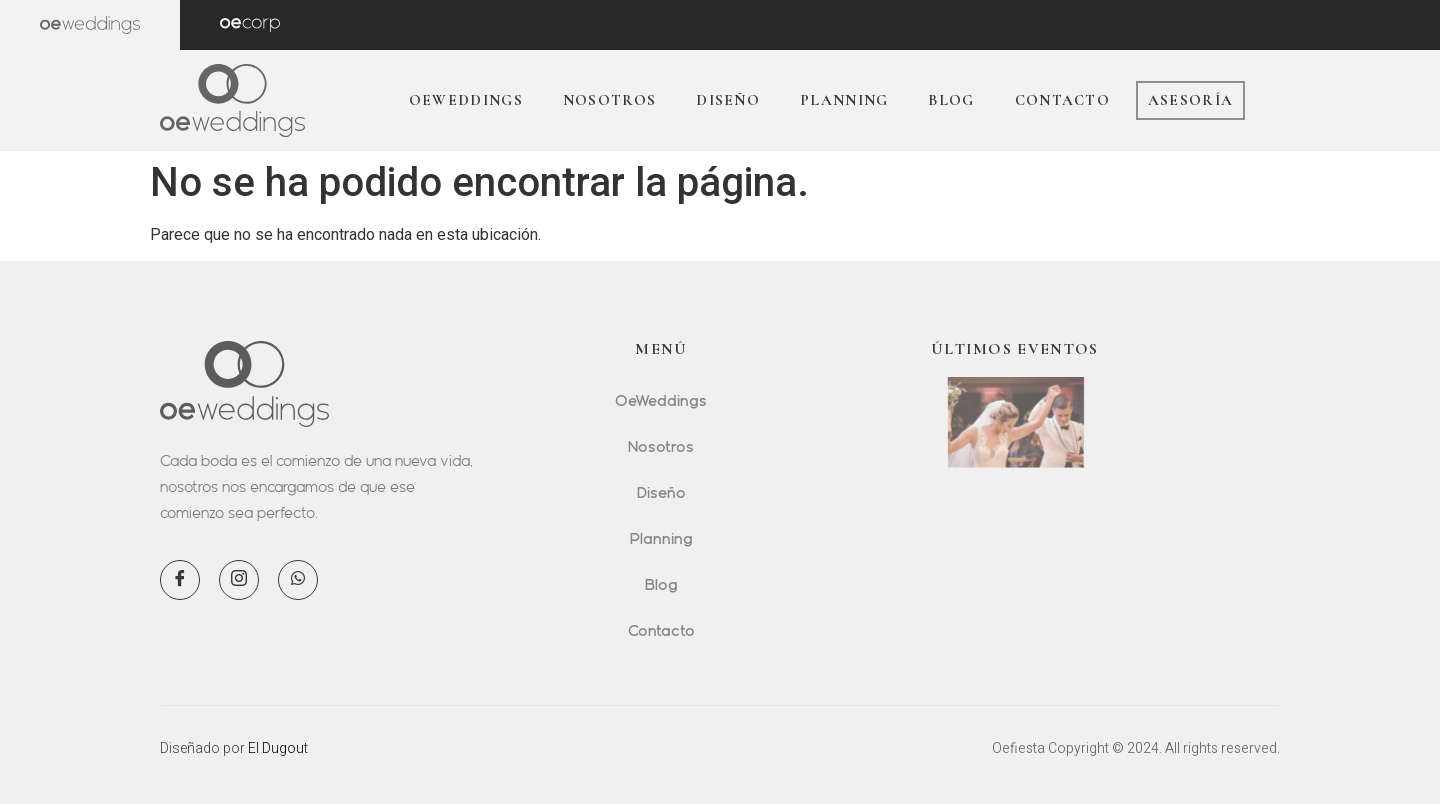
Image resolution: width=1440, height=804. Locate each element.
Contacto (1062, 100)
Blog (951, 100)
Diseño (728, 100)
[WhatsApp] (298, 580)
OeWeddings (466, 100)
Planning (844, 100)
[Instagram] (239, 580)
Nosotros (609, 100)
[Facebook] (180, 580)
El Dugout (278, 748)
